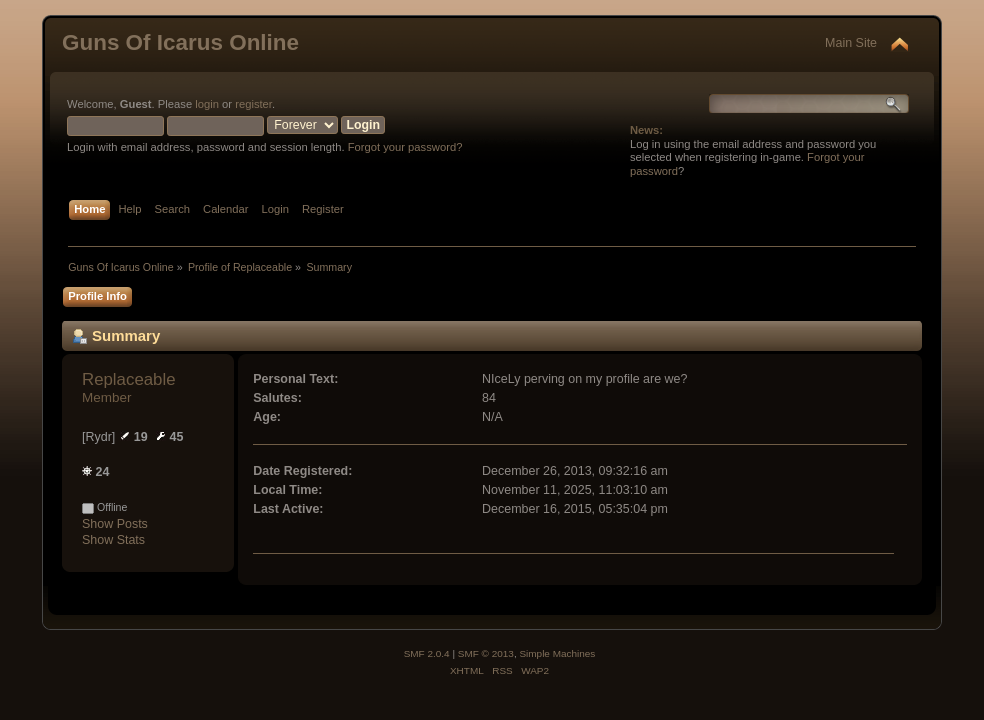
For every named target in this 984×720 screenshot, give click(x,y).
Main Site (851, 43)
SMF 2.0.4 (427, 653)
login (207, 104)
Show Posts (115, 524)
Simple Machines (557, 653)
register (253, 104)
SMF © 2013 (486, 653)
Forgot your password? (405, 147)
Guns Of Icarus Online (180, 42)
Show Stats (113, 540)
